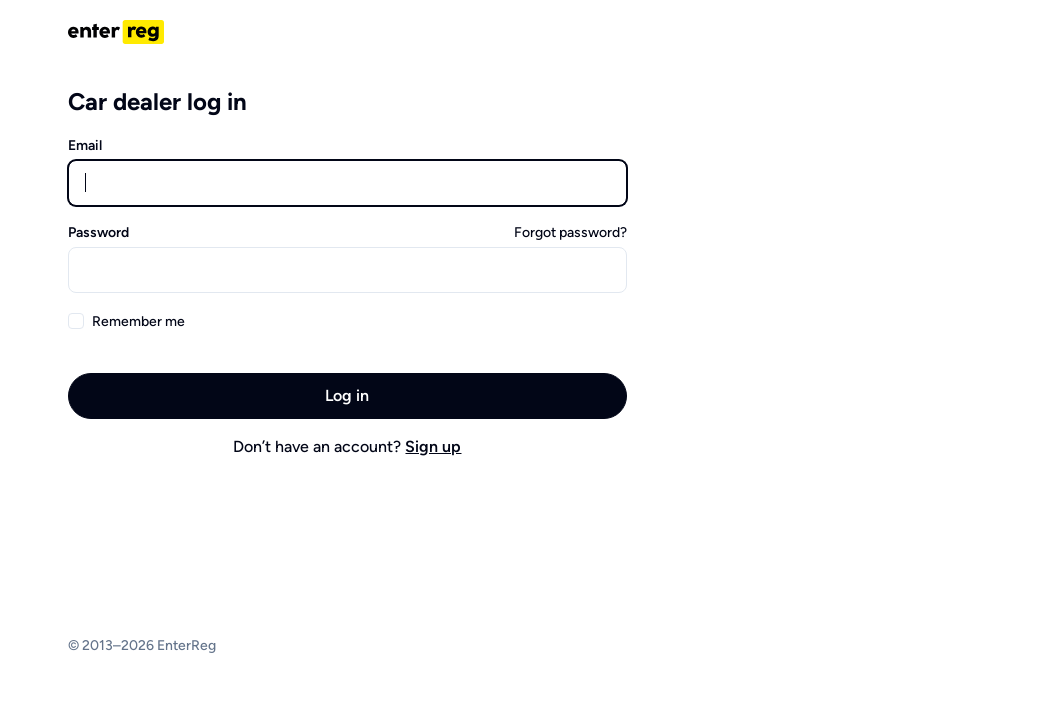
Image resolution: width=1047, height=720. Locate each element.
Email (85, 145)
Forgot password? (570, 232)
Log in (347, 395)
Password (98, 232)
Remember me (138, 321)
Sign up (433, 446)
